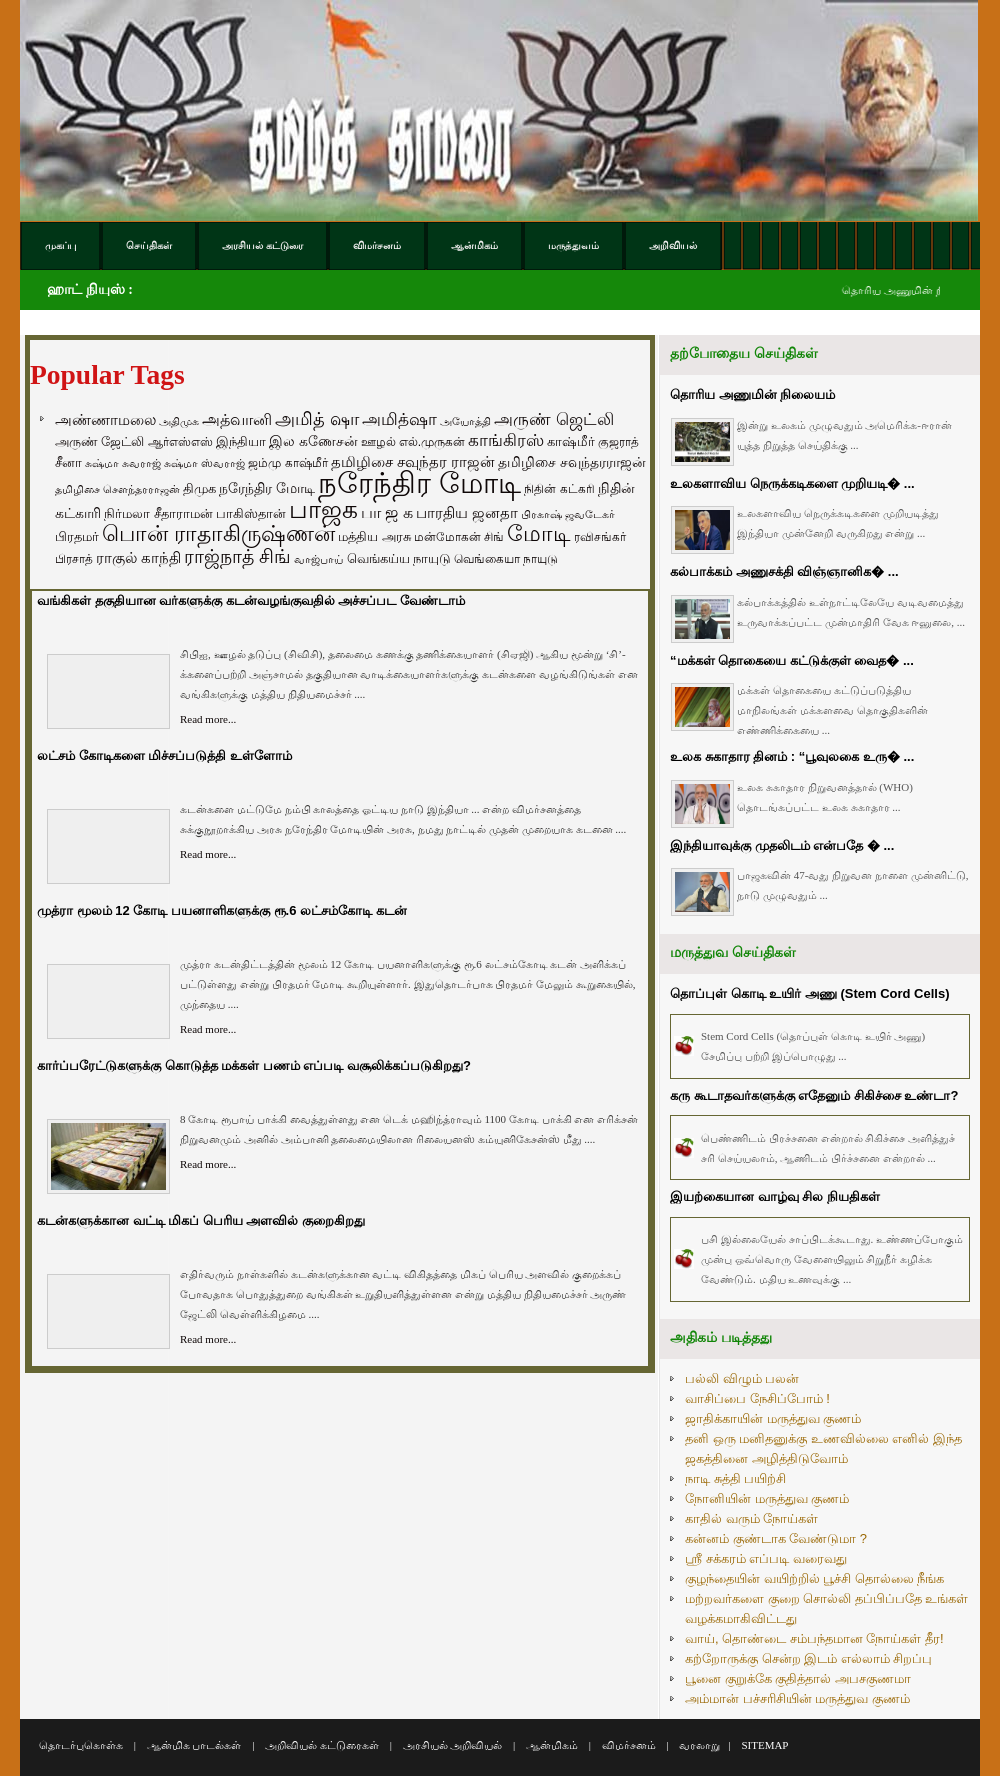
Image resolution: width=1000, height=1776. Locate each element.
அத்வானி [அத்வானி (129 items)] (237, 419)
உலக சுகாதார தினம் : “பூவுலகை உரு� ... (792, 756)
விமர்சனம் (629, 1745)
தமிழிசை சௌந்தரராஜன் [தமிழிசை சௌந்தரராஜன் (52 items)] (117, 489)
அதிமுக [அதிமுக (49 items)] (179, 421)
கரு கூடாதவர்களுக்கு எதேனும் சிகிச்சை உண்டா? (814, 1095)
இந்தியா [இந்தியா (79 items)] (241, 441)
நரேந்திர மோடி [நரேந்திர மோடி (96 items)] (267, 488)
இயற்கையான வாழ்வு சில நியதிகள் (775, 1196)
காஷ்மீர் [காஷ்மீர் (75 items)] (571, 441)
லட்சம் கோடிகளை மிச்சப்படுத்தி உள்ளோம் (164, 755)
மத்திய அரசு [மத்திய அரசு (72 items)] (374, 537)
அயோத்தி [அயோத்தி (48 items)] (465, 421)
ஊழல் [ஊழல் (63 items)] (378, 442)
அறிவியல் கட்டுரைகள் (322, 1745)
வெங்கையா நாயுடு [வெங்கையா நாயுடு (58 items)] (506, 558)
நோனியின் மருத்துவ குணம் (767, 1498)
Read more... (208, 719)
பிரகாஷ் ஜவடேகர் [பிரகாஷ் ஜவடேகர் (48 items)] (568, 514)
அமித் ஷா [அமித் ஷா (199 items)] (317, 419)
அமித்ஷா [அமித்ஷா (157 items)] (399, 419)
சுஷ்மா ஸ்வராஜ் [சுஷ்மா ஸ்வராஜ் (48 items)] (204, 463)
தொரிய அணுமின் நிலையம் (752, 394)
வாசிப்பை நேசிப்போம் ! (757, 1398)
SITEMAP (764, 1745)
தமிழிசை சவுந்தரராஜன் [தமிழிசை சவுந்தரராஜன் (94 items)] (572, 462)
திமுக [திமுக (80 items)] (199, 488)
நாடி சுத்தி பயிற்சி (735, 1478)
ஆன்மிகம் (552, 1745)
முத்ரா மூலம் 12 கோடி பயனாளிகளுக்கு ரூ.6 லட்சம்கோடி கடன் (222, 910)
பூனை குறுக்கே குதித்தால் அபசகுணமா (798, 1678)
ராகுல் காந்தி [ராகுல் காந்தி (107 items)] (138, 558)
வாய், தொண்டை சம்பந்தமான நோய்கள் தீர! (814, 1638)
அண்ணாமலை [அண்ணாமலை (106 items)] (105, 420)
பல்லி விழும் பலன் (742, 1378)
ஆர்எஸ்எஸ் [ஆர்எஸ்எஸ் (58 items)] (180, 441)
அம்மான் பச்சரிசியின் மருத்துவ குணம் (797, 1698)
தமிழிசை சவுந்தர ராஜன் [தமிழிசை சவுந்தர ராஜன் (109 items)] (413, 462)
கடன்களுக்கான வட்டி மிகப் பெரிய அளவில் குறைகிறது (201, 1220)
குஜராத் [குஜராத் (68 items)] (618, 442)
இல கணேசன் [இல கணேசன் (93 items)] (313, 441)
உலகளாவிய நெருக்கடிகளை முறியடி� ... (792, 483)
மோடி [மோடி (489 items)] (539, 533)
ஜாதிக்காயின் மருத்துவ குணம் (773, 1418)
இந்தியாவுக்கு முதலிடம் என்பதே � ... (782, 845)
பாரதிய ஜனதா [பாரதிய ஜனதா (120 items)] (467, 512)
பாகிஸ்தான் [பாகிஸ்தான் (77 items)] (251, 513)
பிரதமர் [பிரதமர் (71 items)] (77, 537)
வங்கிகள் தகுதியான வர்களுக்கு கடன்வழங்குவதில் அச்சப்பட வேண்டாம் (251, 600)
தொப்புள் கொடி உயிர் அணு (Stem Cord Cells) (810, 993)
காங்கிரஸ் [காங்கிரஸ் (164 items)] (506, 440)
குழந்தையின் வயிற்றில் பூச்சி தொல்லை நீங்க (814, 1578)
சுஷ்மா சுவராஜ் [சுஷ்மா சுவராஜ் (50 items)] (123, 463)
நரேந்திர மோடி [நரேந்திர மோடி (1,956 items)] (419, 482)
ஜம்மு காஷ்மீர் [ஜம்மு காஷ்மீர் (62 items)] (287, 463)
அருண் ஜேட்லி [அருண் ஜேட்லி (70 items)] (99, 442)
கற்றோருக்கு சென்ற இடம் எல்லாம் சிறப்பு (808, 1658)
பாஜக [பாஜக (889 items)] (323, 509)
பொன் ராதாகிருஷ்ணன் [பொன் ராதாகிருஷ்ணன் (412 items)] (218, 534)
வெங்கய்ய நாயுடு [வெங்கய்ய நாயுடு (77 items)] (399, 558)
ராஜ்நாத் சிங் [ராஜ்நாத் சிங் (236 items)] (237, 556)
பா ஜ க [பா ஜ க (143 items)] (387, 512)
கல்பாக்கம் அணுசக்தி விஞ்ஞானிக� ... (784, 571)
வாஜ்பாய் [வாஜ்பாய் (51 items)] (318, 559)
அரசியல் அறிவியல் (453, 1745)
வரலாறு (699, 1745)
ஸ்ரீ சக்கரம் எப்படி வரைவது (766, 1558)
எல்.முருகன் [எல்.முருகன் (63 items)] (432, 442)
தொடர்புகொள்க (81, 1745)
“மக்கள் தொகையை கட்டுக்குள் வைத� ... (792, 660)
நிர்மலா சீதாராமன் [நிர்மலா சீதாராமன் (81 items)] (158, 513)
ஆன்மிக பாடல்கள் (194, 1745)
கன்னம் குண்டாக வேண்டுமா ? (776, 1538)
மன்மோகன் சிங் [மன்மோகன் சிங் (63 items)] (459, 537)
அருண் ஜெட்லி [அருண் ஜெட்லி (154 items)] (554, 419)
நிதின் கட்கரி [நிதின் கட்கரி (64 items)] (559, 489)
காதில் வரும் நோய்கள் (751, 1518)
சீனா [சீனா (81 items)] (68, 462)
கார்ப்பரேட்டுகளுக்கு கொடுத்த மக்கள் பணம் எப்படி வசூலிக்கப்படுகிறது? (254, 1065)
